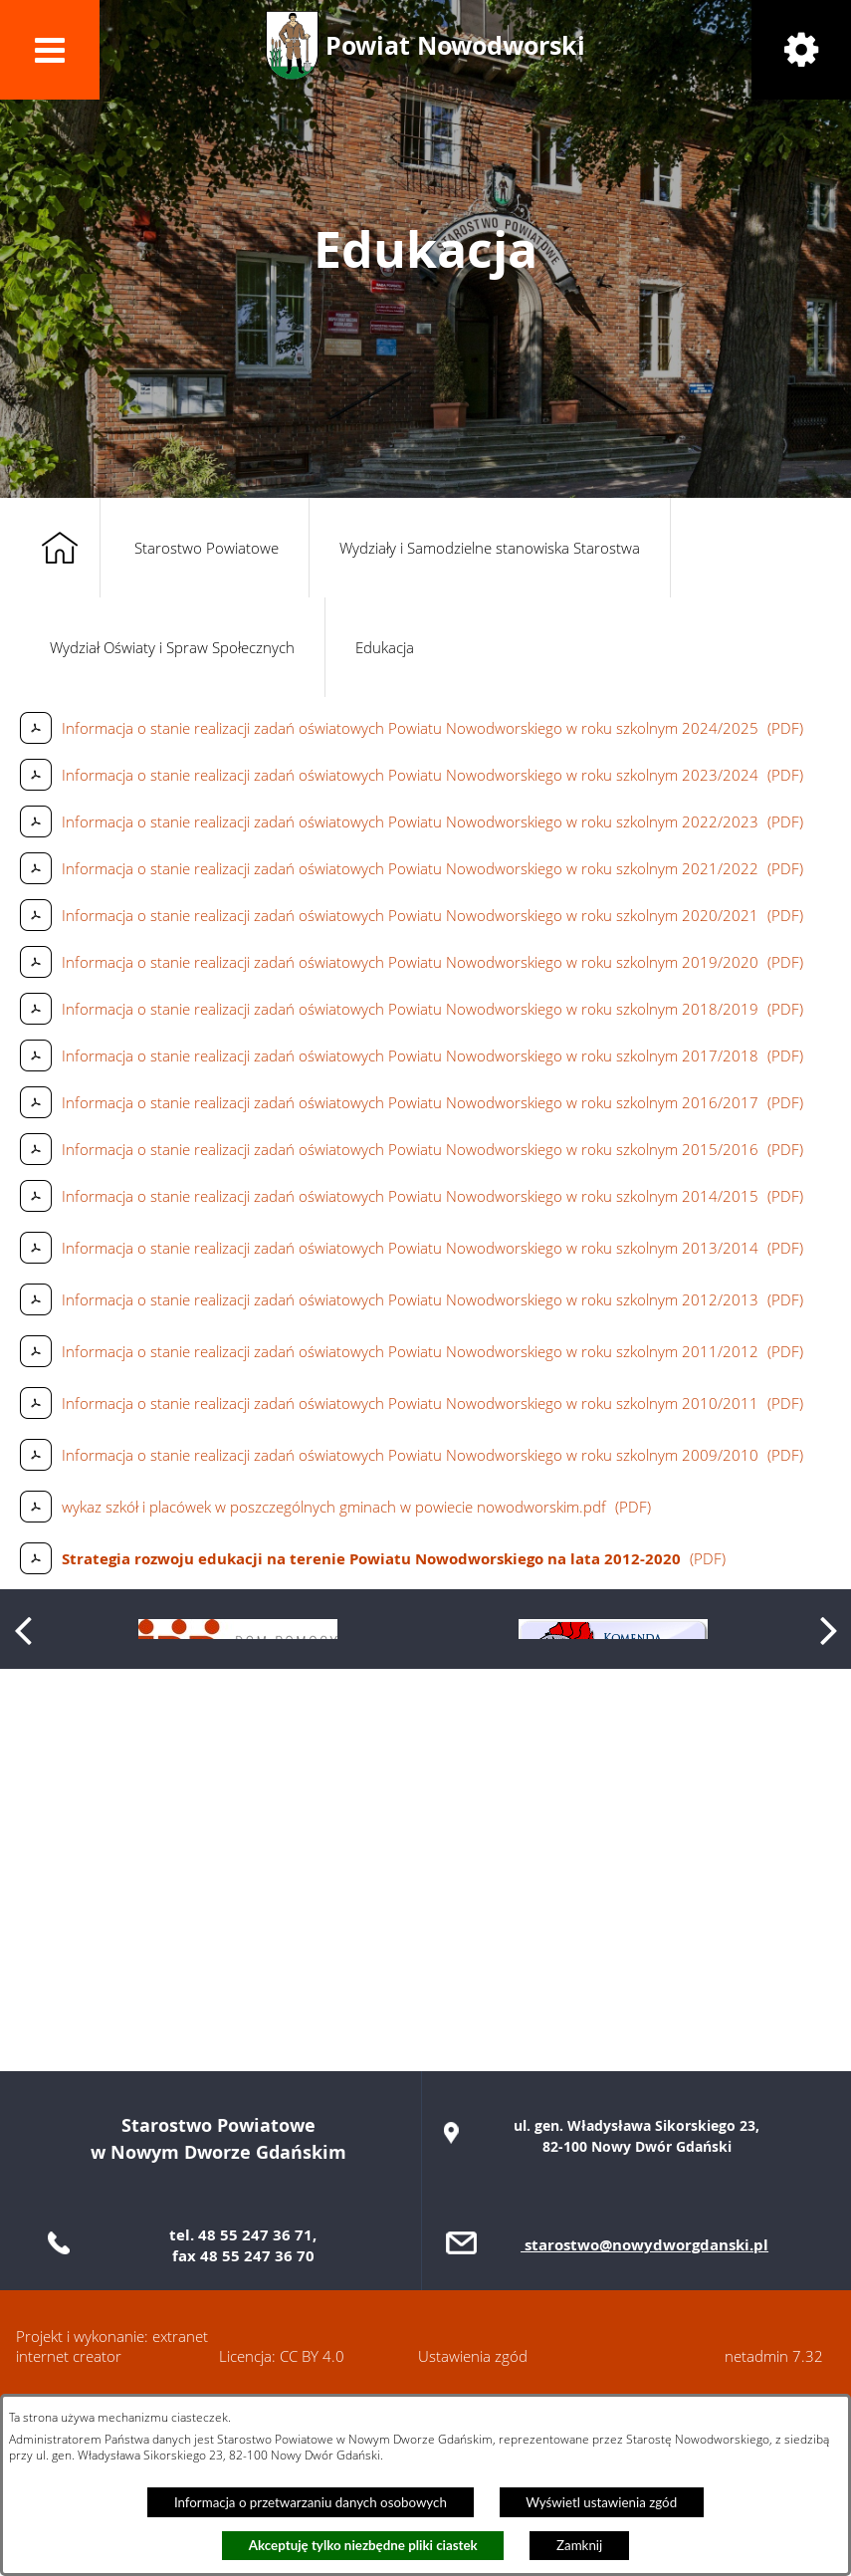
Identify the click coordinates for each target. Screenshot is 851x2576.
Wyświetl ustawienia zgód (601, 2502)
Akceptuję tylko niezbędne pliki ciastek (363, 2545)
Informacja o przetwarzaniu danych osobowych (310, 2502)
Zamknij (579, 2545)
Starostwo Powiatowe (206, 548)
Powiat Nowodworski (455, 45)
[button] (50, 50)
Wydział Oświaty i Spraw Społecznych (172, 647)
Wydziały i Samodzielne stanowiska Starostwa (489, 548)
